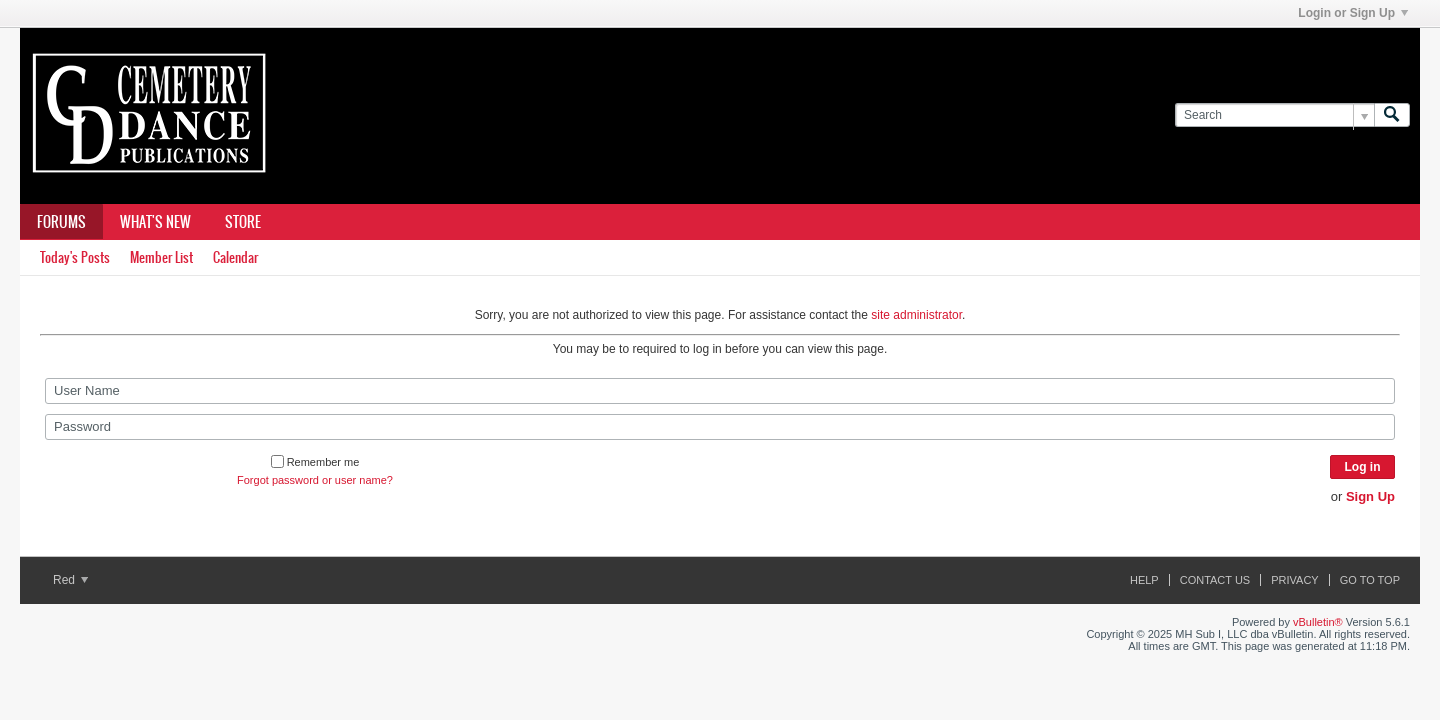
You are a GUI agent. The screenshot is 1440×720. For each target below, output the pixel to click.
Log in (1363, 467)
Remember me (315, 462)
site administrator (916, 315)
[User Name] (720, 391)
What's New (155, 222)
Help (1144, 580)
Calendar (235, 257)
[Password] (720, 427)
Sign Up (1370, 496)
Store (243, 222)
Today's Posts (75, 257)
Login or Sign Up (1353, 13)
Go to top (1370, 580)
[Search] (1274, 115)
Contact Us (1215, 580)
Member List (161, 257)
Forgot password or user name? (315, 480)
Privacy (1294, 580)
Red (70, 580)
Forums (61, 222)
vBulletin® (1318, 622)
